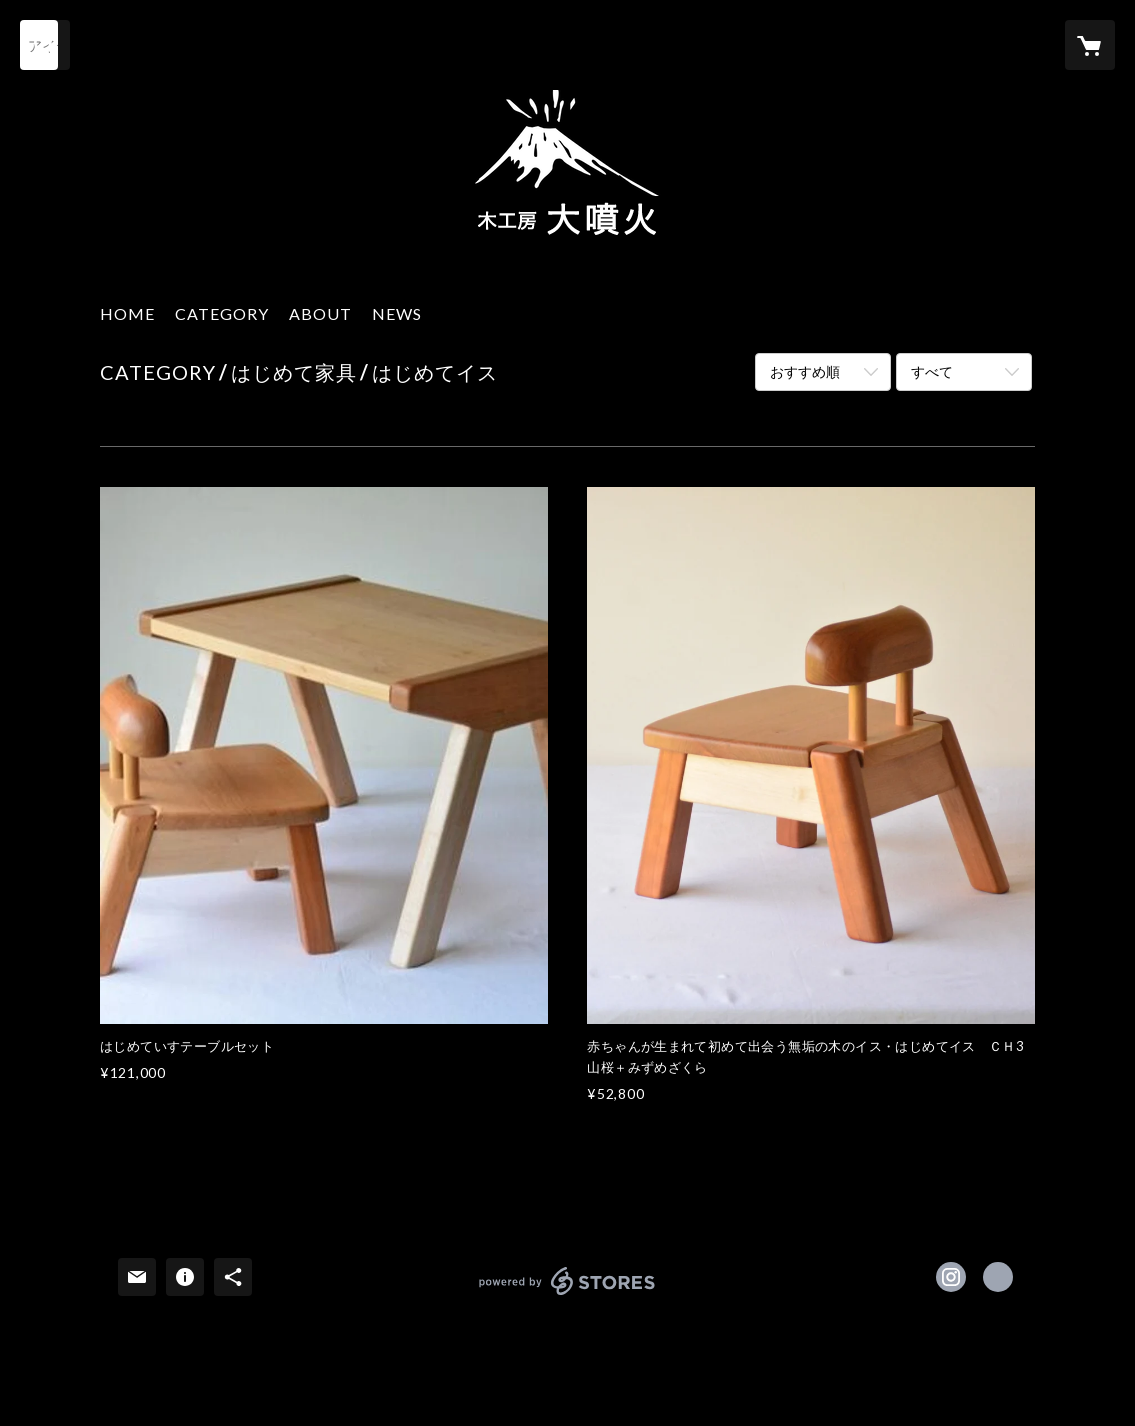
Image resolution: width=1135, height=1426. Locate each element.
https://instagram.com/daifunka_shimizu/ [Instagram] (951, 1277)
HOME (127, 313)
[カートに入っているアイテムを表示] (1090, 45)
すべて (932, 371)
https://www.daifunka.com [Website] (998, 1277)
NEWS (397, 313)
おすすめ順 (805, 371)
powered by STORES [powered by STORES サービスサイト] (567, 1294)
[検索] (45, 45)
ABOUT (320, 313)
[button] (222, 318)
